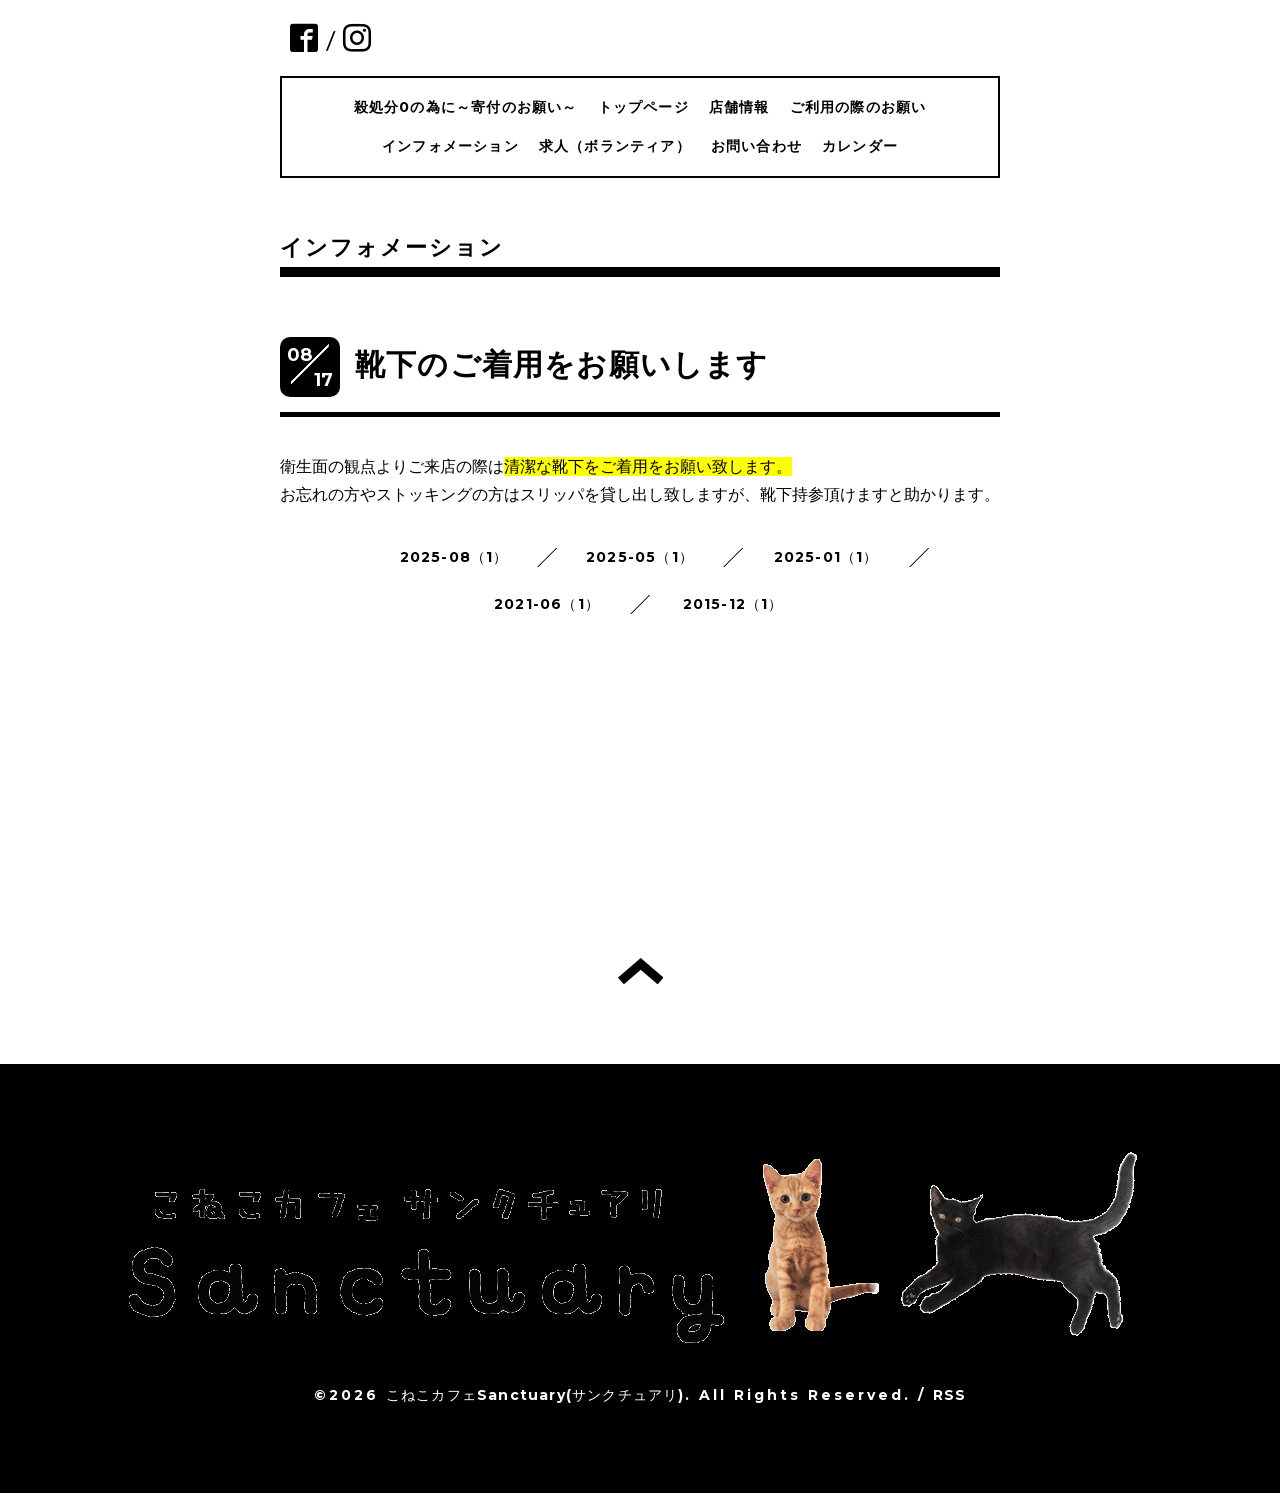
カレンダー (860, 146)
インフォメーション (450, 146)
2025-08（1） (454, 557)
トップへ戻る (640, 971)
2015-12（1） (733, 604)
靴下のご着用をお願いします (562, 364)
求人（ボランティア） (615, 146)
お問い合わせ (756, 146)
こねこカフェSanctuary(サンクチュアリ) (535, 1395)
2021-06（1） (547, 604)
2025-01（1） (826, 557)
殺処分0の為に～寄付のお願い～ (466, 107)
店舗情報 (739, 107)
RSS (950, 1395)
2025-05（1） (640, 557)
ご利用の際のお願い (858, 107)
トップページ (643, 107)
